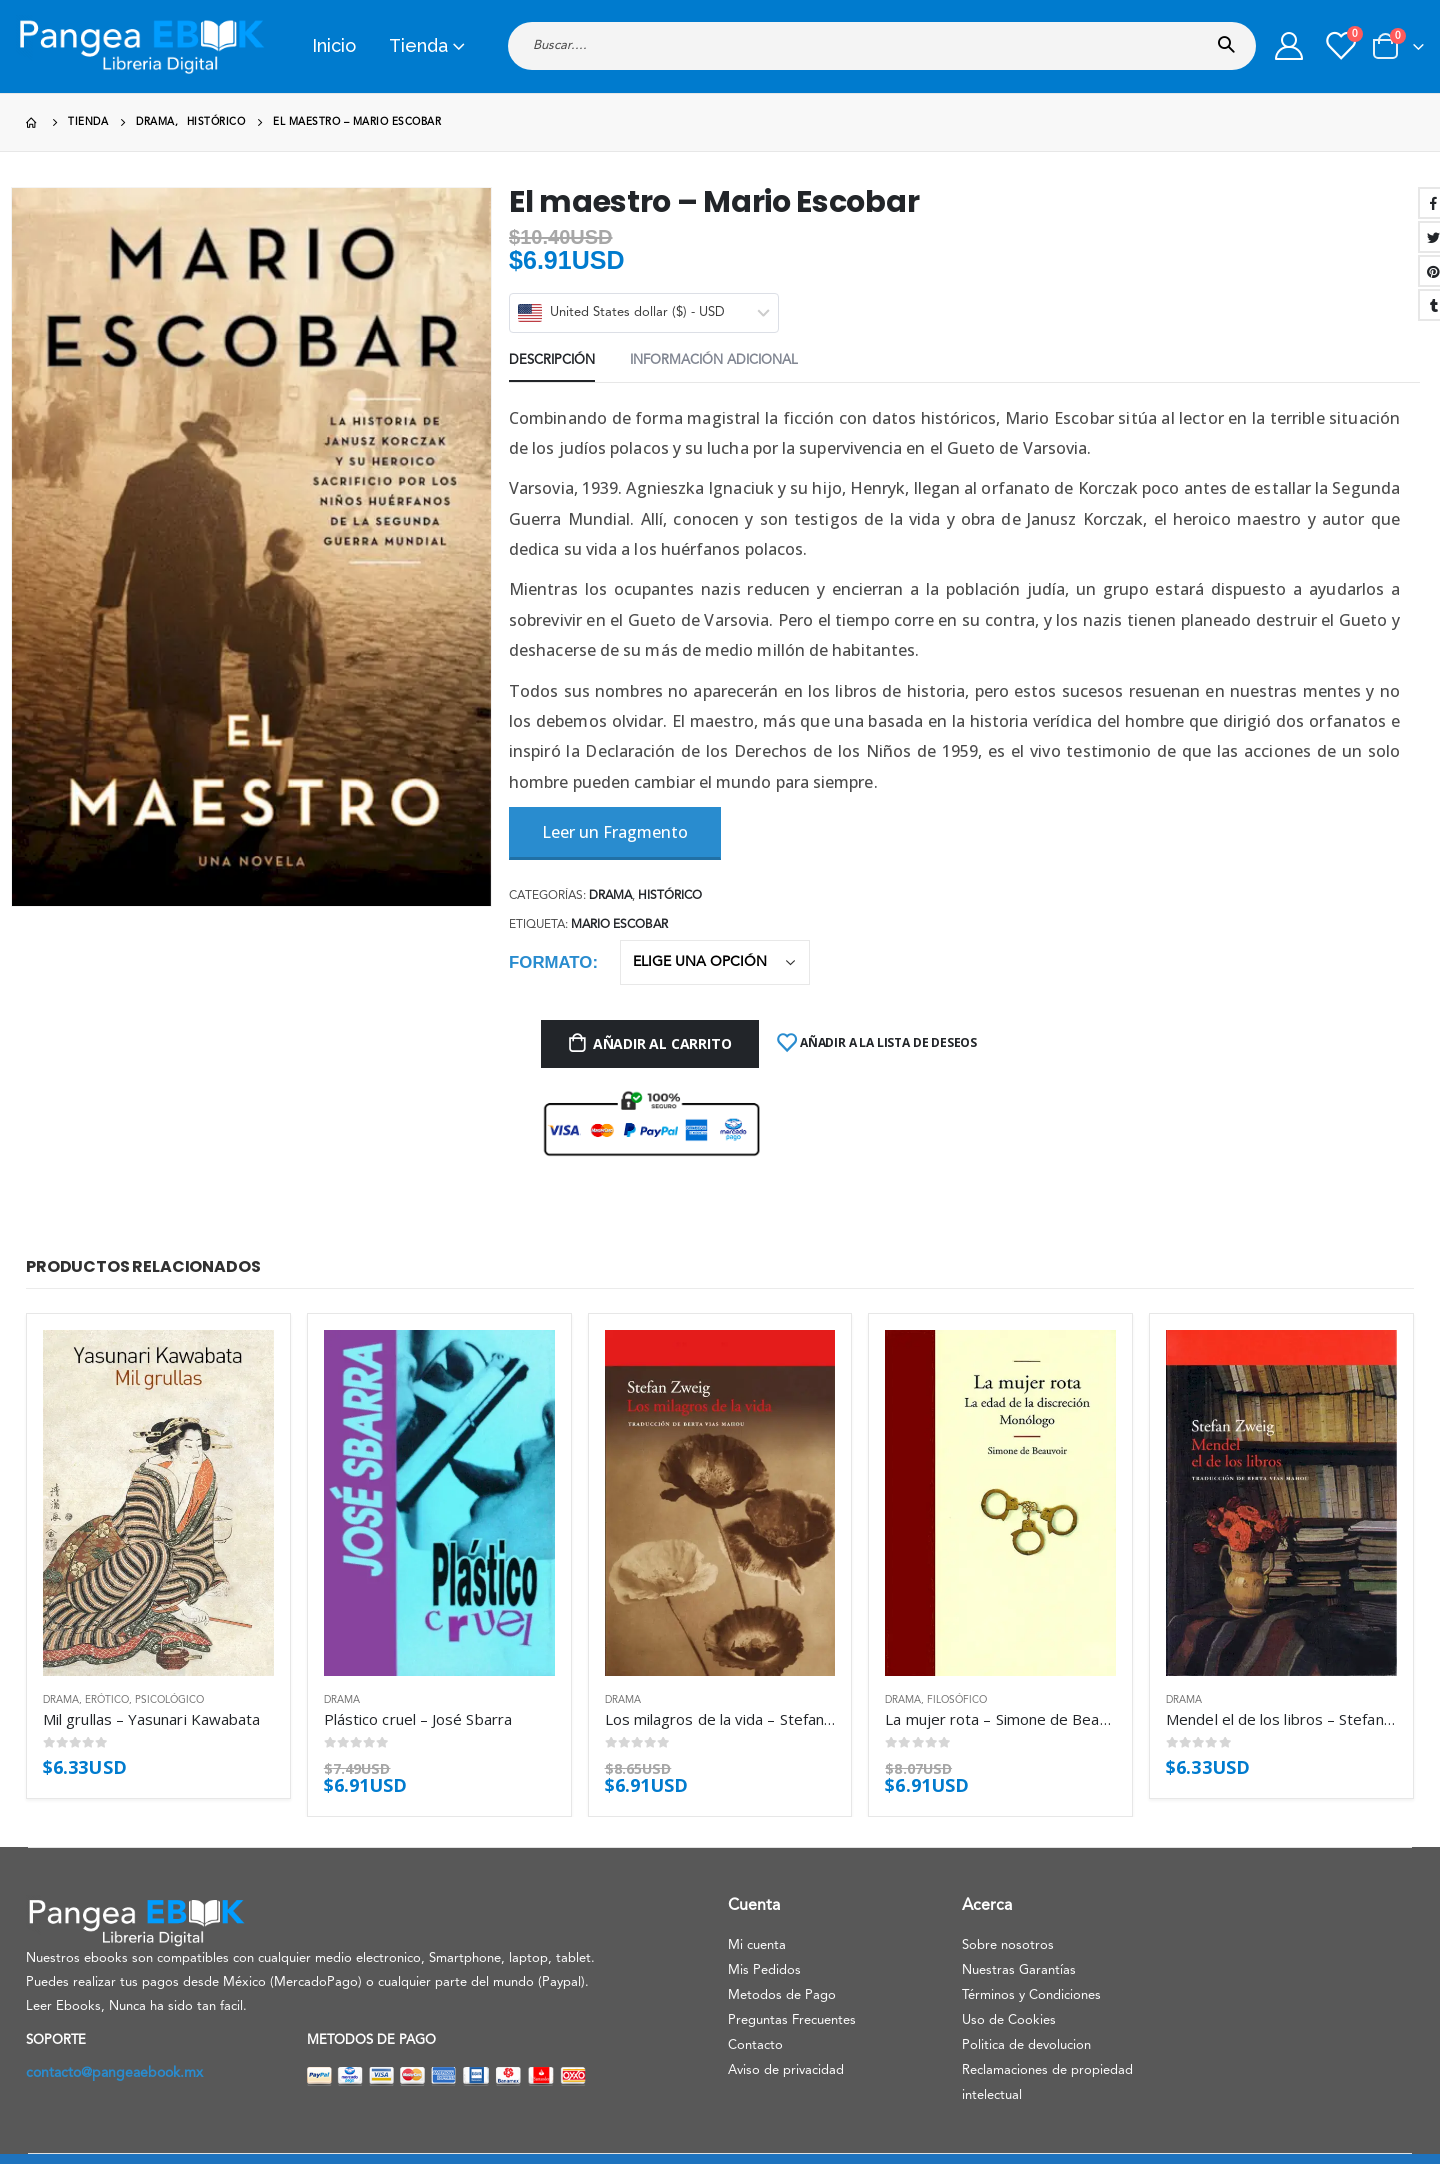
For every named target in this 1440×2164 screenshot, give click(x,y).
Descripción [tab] (552, 360)
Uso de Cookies (1009, 2020)
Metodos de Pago (782, 1995)
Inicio (334, 45)
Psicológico (169, 1700)
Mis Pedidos (764, 1970)
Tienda (418, 45)
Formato (550, 962)
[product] (158, 1503)
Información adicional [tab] (714, 360)
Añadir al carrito (662, 1043)
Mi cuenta (757, 1945)
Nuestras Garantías (1019, 1970)
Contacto (755, 2045)
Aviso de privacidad (786, 2070)
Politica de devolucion (1026, 2045)
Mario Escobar (619, 925)
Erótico (107, 1700)
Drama (610, 896)
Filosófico (957, 1700)
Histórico (670, 896)
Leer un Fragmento (615, 832)
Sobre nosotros (1008, 1945)
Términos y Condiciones (1031, 1995)
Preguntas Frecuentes (792, 2020)
